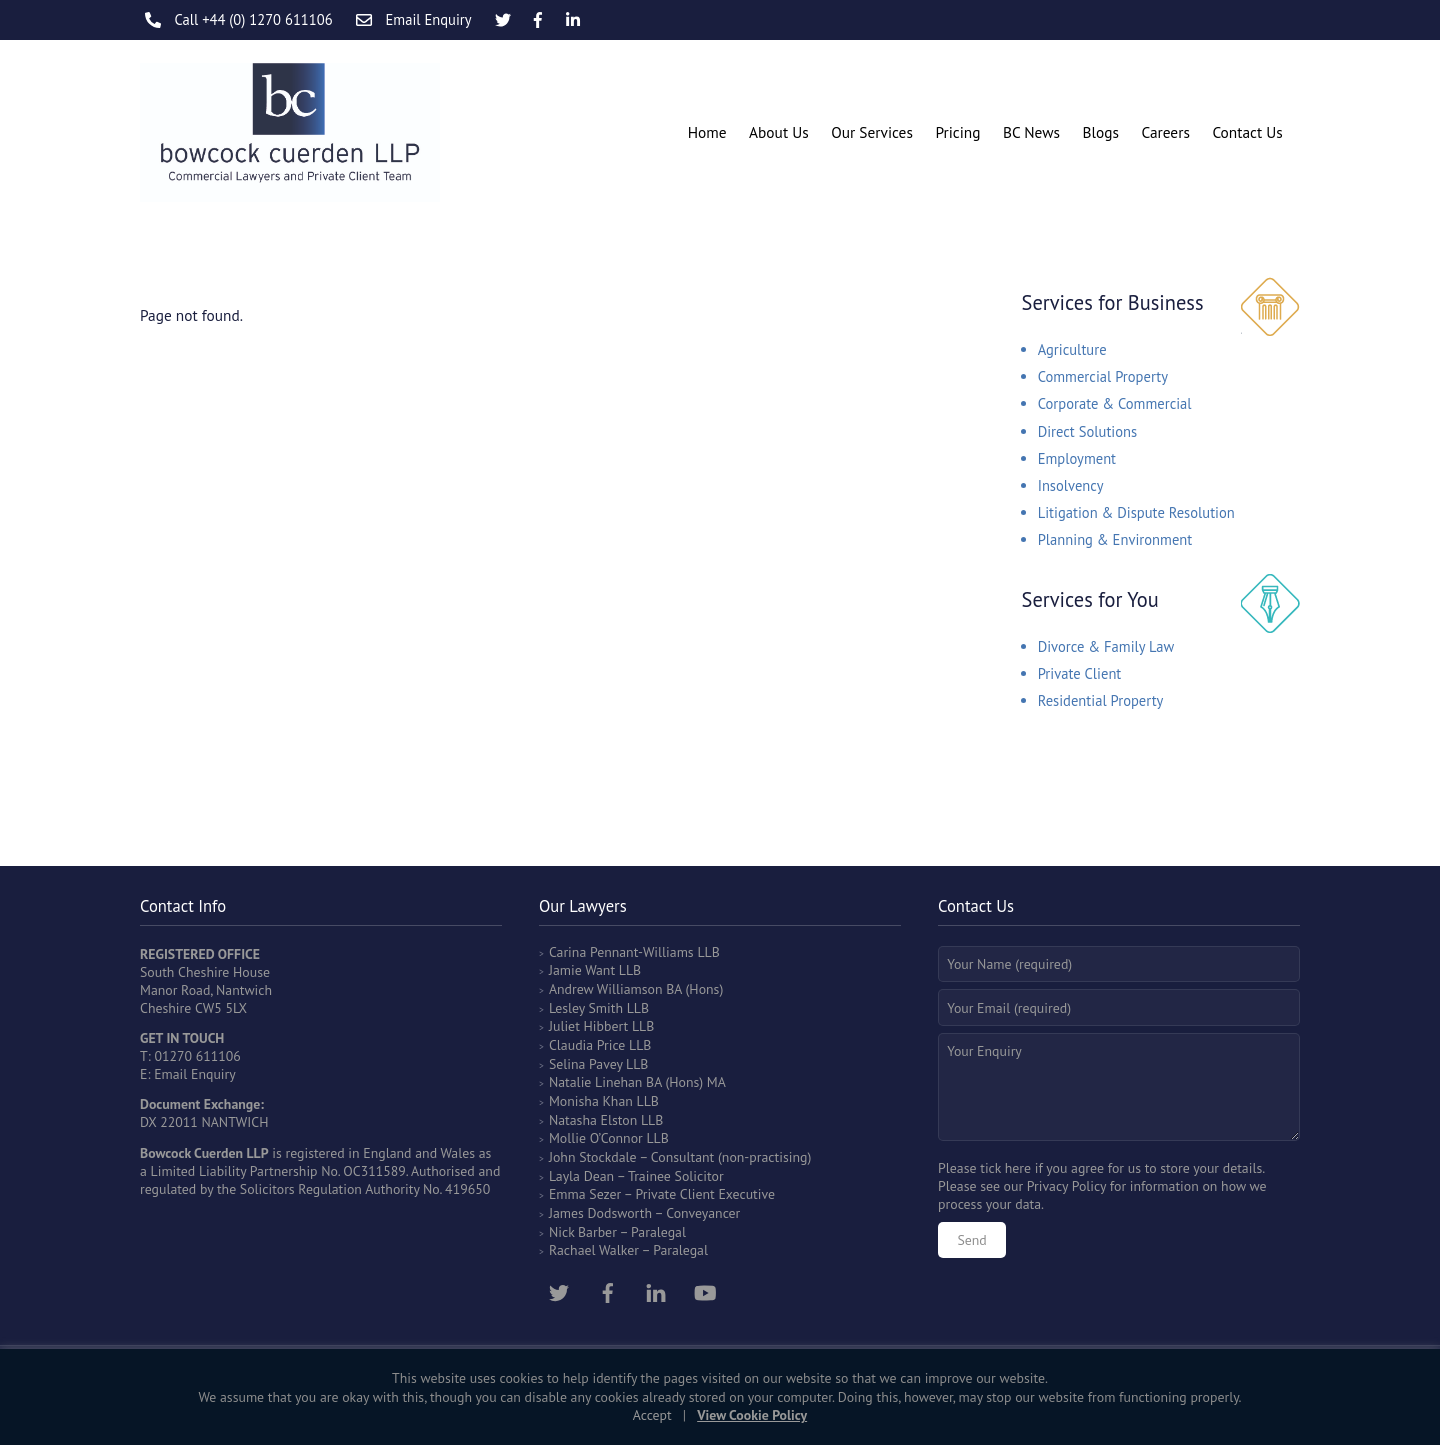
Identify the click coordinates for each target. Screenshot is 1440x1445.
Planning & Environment (1115, 539)
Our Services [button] (872, 132)
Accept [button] (652, 1415)
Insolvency (1071, 485)
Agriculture (1072, 349)
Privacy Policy (1066, 1186)
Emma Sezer (585, 1194)
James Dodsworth (600, 1213)
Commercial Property (1103, 376)
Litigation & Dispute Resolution (1136, 512)
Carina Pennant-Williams (621, 952)
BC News (1031, 132)
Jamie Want (582, 970)
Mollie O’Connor (596, 1138)
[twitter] (559, 1290)
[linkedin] (656, 1290)
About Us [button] (779, 132)
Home (707, 132)
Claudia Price (587, 1045)
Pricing (957, 132)
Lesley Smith (586, 1008)
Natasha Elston (593, 1120)
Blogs (1100, 132)
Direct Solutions (1088, 431)
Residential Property (1101, 700)
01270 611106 (197, 1056)
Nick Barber (583, 1232)
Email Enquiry (195, 1074)
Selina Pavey (587, 1064)
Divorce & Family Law (1106, 646)
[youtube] (705, 1290)
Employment (1077, 458)
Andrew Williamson (606, 989)
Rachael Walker (594, 1250)
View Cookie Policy (752, 1415)
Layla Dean (581, 1176)
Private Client (1080, 673)
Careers (1165, 132)
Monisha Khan (591, 1101)
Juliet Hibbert (588, 1026)
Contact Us (1247, 132)
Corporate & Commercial (1115, 403)
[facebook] (608, 1290)
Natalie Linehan (596, 1082)
